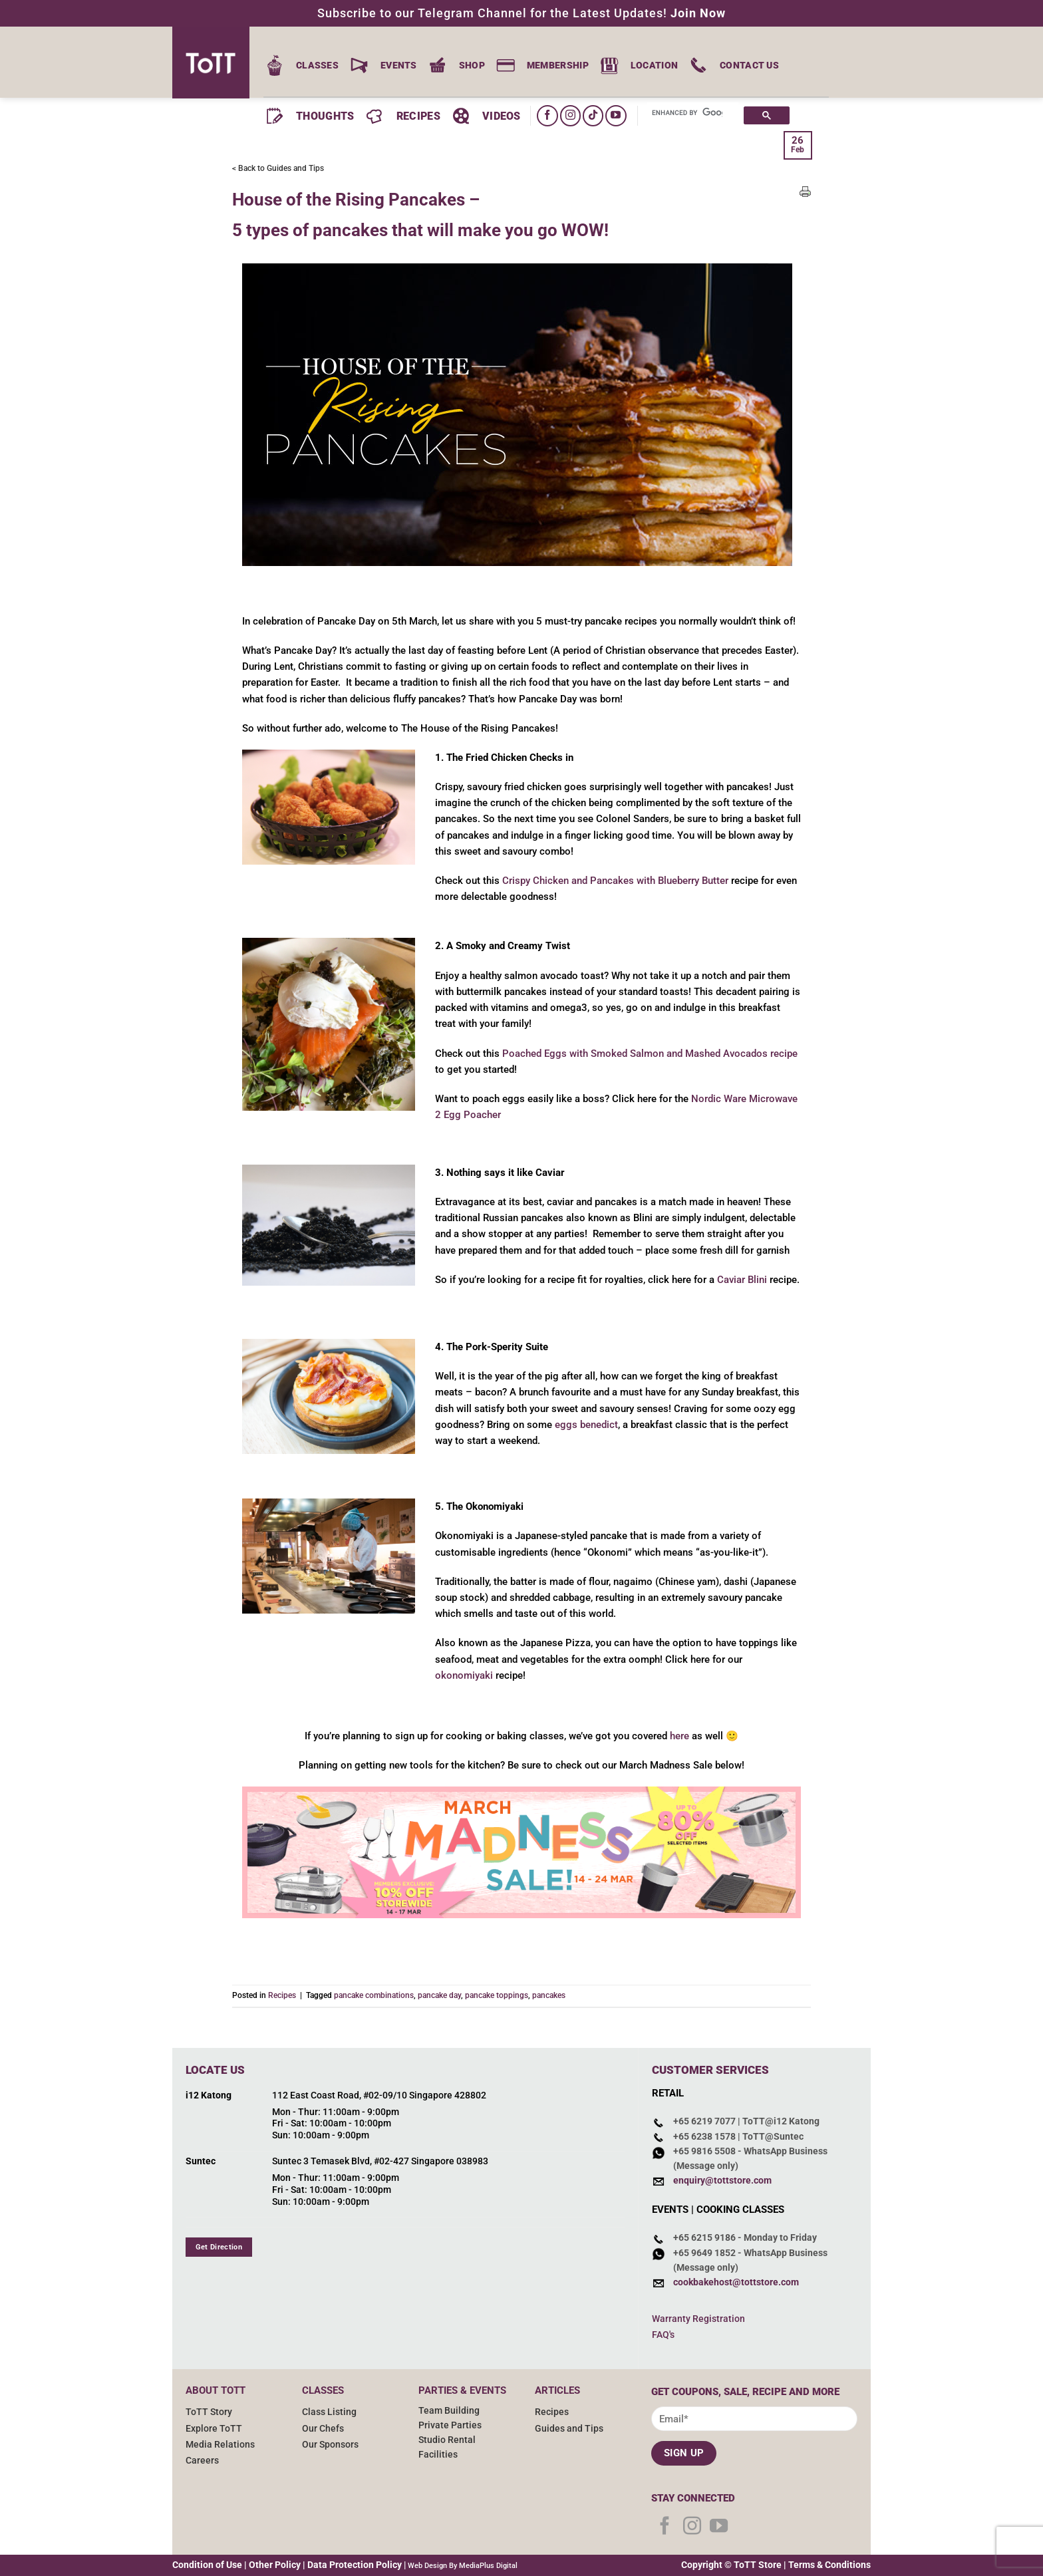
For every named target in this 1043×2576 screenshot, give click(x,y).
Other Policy (275, 2564)
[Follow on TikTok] (593, 115)
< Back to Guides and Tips (278, 168)
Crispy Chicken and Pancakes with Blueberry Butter (615, 881)
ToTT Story (209, 2411)
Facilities (438, 2454)
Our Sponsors (330, 2444)
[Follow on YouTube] (615, 115)
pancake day (439, 1995)
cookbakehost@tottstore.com (736, 2282)
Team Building (449, 2410)
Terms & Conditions (829, 2564)
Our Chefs (323, 2428)
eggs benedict (586, 1425)
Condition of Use (207, 2564)
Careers (202, 2460)
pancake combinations (374, 1995)
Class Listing (329, 2411)
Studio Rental (447, 2439)
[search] (687, 113)
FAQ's (663, 2334)
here (679, 1736)
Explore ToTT (214, 2428)
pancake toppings (496, 1995)
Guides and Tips (569, 2428)
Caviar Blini (742, 1280)
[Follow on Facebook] (547, 115)
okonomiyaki (464, 1675)
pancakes (548, 1995)
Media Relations (220, 2444)
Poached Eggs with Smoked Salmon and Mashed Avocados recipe (650, 1054)
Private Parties (450, 2425)
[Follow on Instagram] (570, 115)
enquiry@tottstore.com (722, 2180)
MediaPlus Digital (488, 2565)
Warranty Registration (698, 2318)
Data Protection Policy (354, 2564)
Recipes (282, 1995)
